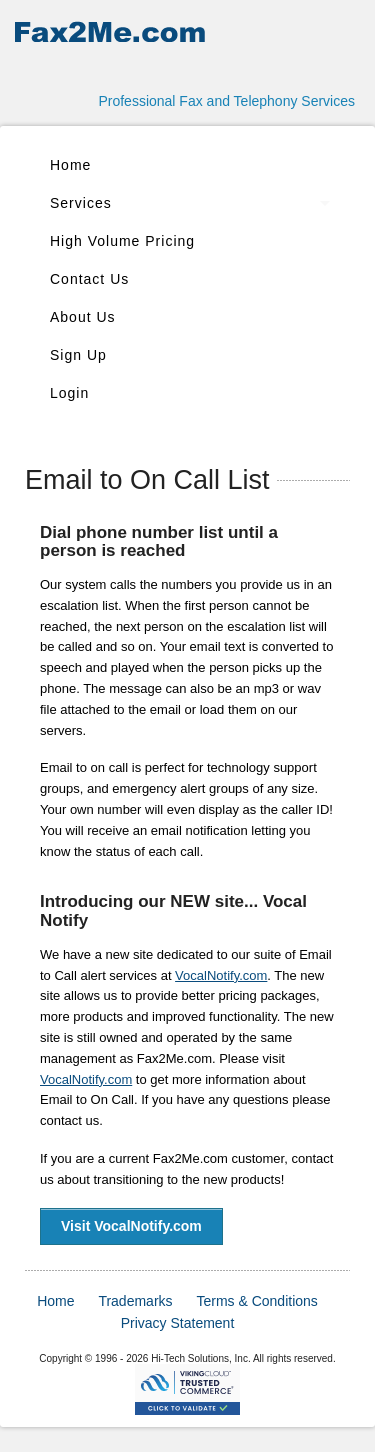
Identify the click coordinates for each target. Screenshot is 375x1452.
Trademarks (135, 1301)
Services (81, 203)
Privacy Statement (178, 1323)
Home (70, 165)
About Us (83, 317)
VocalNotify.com (221, 975)
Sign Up (78, 355)
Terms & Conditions (256, 1301)
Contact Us (89, 279)
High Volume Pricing (122, 241)
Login (69, 393)
